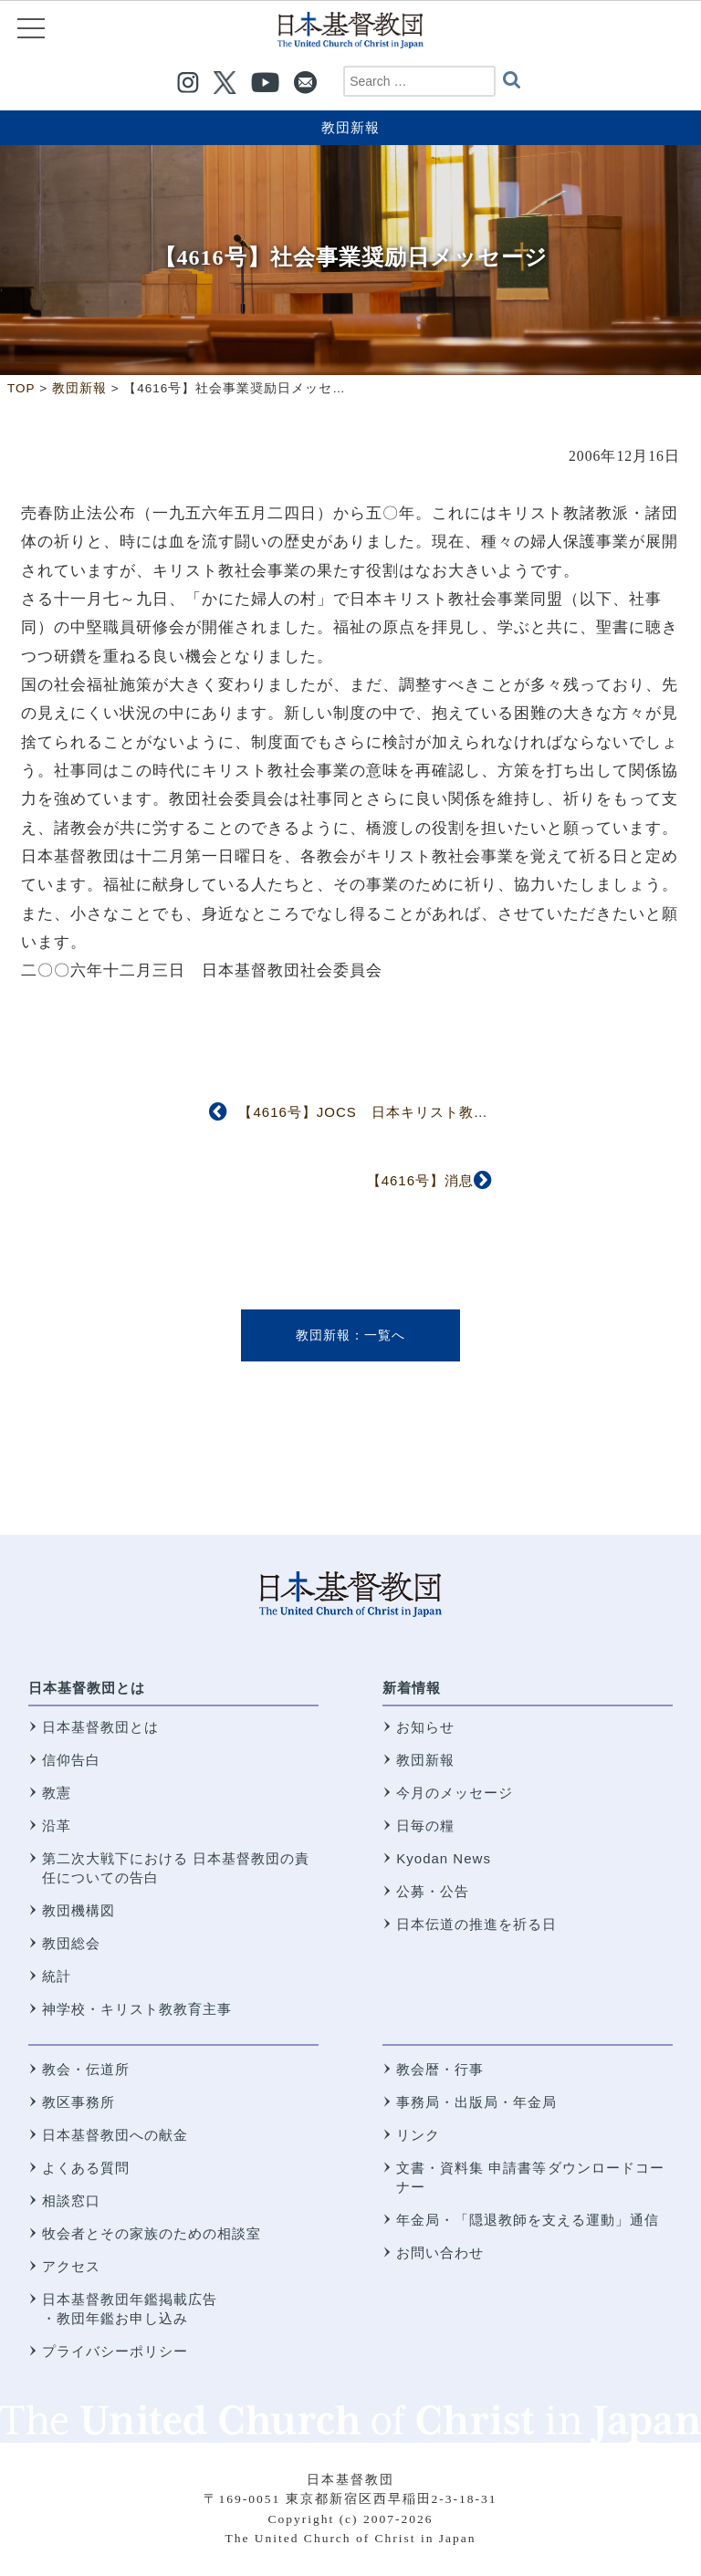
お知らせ (425, 1727)
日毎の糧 (425, 1825)
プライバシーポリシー (115, 2351)
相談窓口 (71, 2200)
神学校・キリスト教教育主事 (137, 2009)
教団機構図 (78, 1910)
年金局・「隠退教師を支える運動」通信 (527, 2219)
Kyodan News (443, 1858)
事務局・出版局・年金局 (476, 2102)
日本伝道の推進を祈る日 (476, 1924)
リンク (418, 2135)
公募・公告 (432, 1891)
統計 (56, 1976)
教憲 (56, 1792)
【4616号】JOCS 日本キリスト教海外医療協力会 (406, 1112)
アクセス (71, 2266)
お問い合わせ (440, 2252)
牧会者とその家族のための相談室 (151, 2233)
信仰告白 (71, 1760)
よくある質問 (86, 2167)
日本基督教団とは (86, 1687)
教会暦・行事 (440, 2069)
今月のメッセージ (454, 1792)
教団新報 (350, 127)
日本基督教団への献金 (115, 2135)
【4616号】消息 (420, 1180)
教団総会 (71, 1943)
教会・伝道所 (86, 2069)
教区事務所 (78, 2102)
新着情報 (411, 1687)
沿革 (56, 1825)
